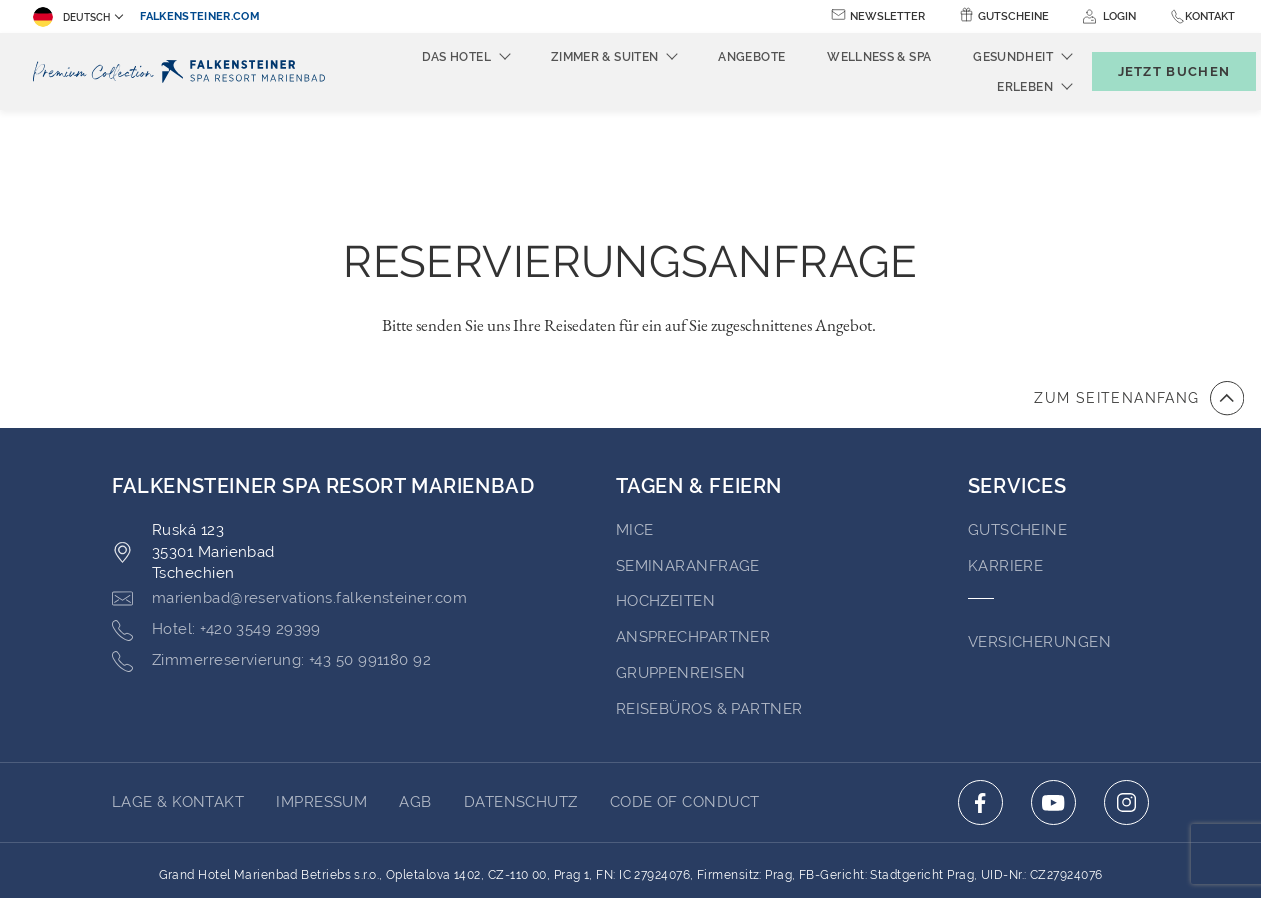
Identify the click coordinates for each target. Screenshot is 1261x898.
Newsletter (887, 16)
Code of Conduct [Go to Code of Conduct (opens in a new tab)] (685, 692)
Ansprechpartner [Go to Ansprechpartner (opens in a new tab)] (693, 527)
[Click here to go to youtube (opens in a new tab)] (1053, 692)
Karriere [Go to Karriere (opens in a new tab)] (1006, 456)
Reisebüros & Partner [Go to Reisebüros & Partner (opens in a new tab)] (709, 599)
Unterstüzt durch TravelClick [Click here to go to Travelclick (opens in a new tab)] (630, 846)
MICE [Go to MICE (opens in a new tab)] (635, 420)
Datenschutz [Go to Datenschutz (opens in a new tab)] (521, 692)
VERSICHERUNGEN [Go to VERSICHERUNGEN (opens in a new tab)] (1039, 532)
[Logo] (183, 71)
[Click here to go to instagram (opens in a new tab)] (1126, 692)
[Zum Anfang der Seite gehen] (1139, 288)
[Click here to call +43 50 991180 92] (271, 551)
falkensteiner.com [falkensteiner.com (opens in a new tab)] (200, 16)
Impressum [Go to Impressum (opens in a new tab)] (321, 692)
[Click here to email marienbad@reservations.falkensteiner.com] (289, 489)
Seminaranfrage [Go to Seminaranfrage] (688, 456)
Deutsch (71, 17)
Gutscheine (1013, 16)
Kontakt (1210, 16)
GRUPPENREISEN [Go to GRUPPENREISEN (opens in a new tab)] (681, 563)
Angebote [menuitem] (718, 57)
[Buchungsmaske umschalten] (1153, 71)
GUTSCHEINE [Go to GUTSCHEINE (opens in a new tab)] (1018, 420)
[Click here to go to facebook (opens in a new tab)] (980, 692)
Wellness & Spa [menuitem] (846, 57)
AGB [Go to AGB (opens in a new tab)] (415, 692)
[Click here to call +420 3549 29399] (216, 520)
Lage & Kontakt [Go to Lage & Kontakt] (178, 692)
